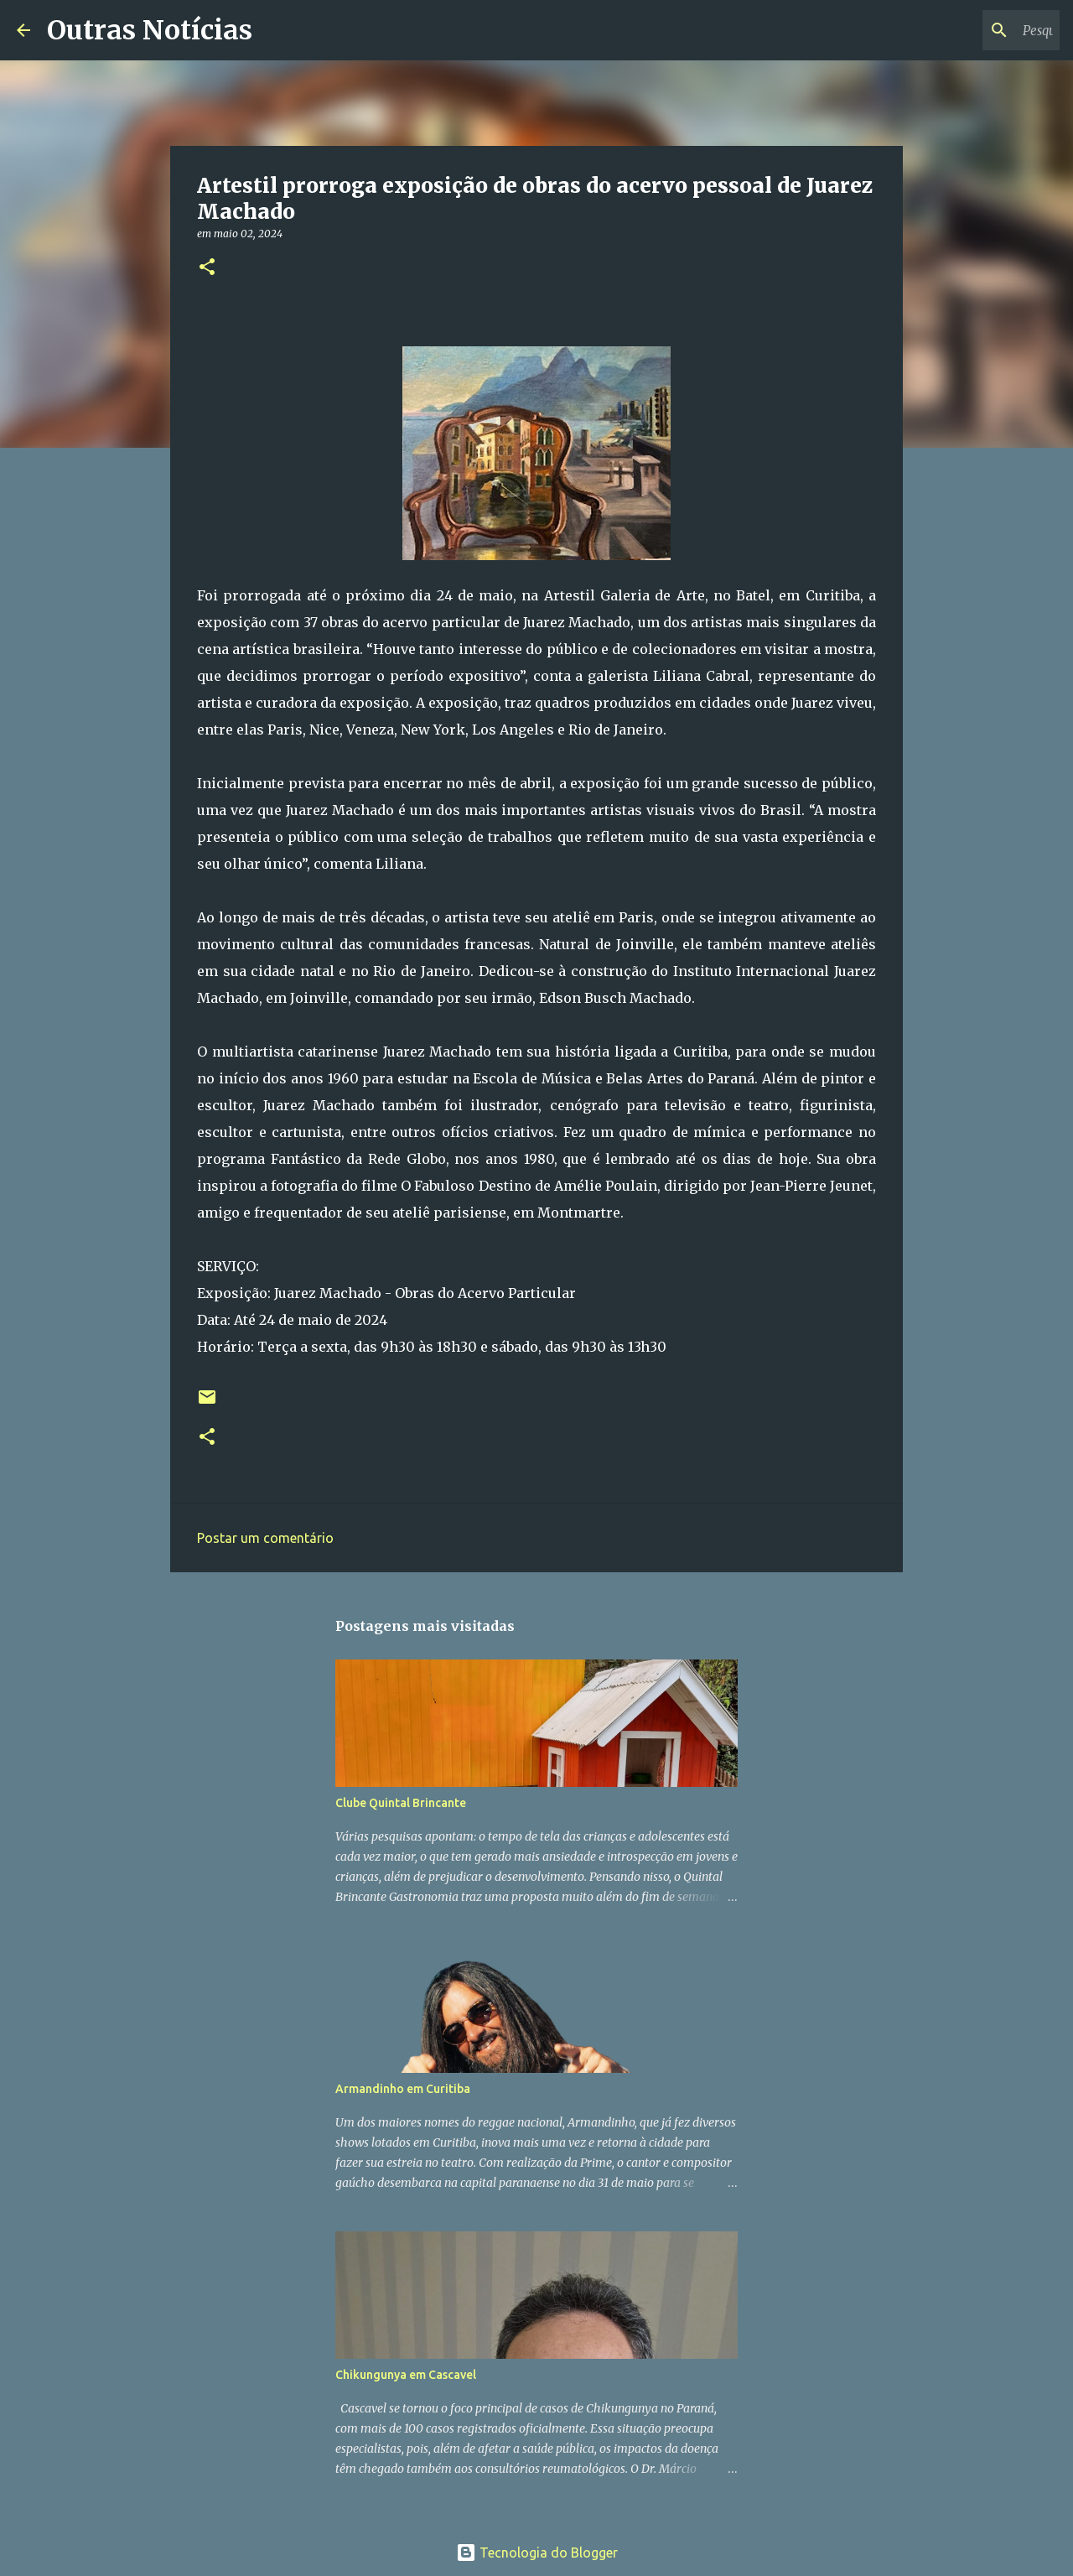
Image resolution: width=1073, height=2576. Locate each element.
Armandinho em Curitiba (402, 2089)
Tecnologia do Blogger (537, 2552)
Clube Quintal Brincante (400, 1803)
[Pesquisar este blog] (972, 30)
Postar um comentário (265, 1537)
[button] (207, 268)
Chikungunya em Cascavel (405, 2374)
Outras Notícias (149, 30)
